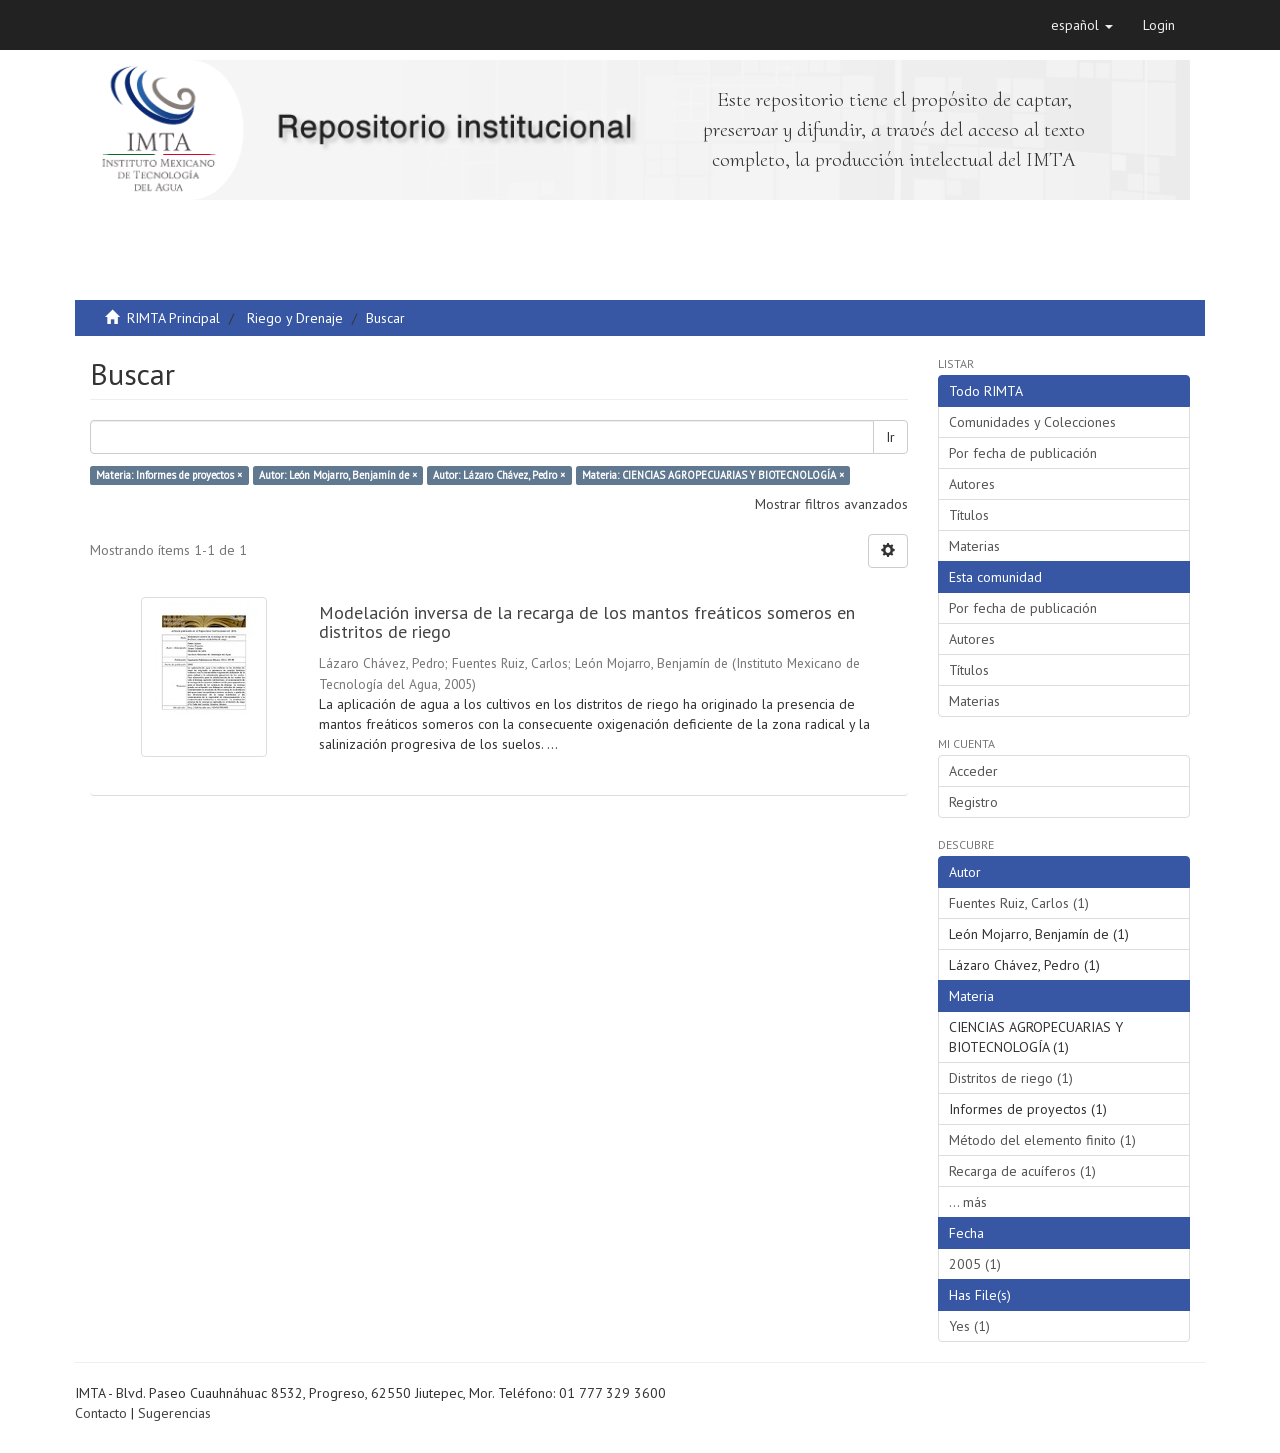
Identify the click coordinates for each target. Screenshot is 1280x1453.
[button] (1082, 25)
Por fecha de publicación (1023, 453)
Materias (974, 546)
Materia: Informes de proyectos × (169, 475)
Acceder (973, 771)
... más (968, 1202)
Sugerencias (174, 1413)
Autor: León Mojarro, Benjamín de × (338, 475)
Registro (973, 802)
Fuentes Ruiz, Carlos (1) (1019, 903)
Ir (890, 437)
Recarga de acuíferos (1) (1022, 1171)
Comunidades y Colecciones (1032, 422)
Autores (972, 484)
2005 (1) (975, 1264)
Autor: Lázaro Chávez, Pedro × (499, 475)
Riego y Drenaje (295, 318)
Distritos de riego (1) (1011, 1078)
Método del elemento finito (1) (1042, 1140)
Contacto (101, 1413)
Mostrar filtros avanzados (831, 504)
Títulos (969, 515)
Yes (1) (969, 1326)
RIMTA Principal (173, 318)
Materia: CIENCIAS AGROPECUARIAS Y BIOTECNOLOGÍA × (713, 475)
